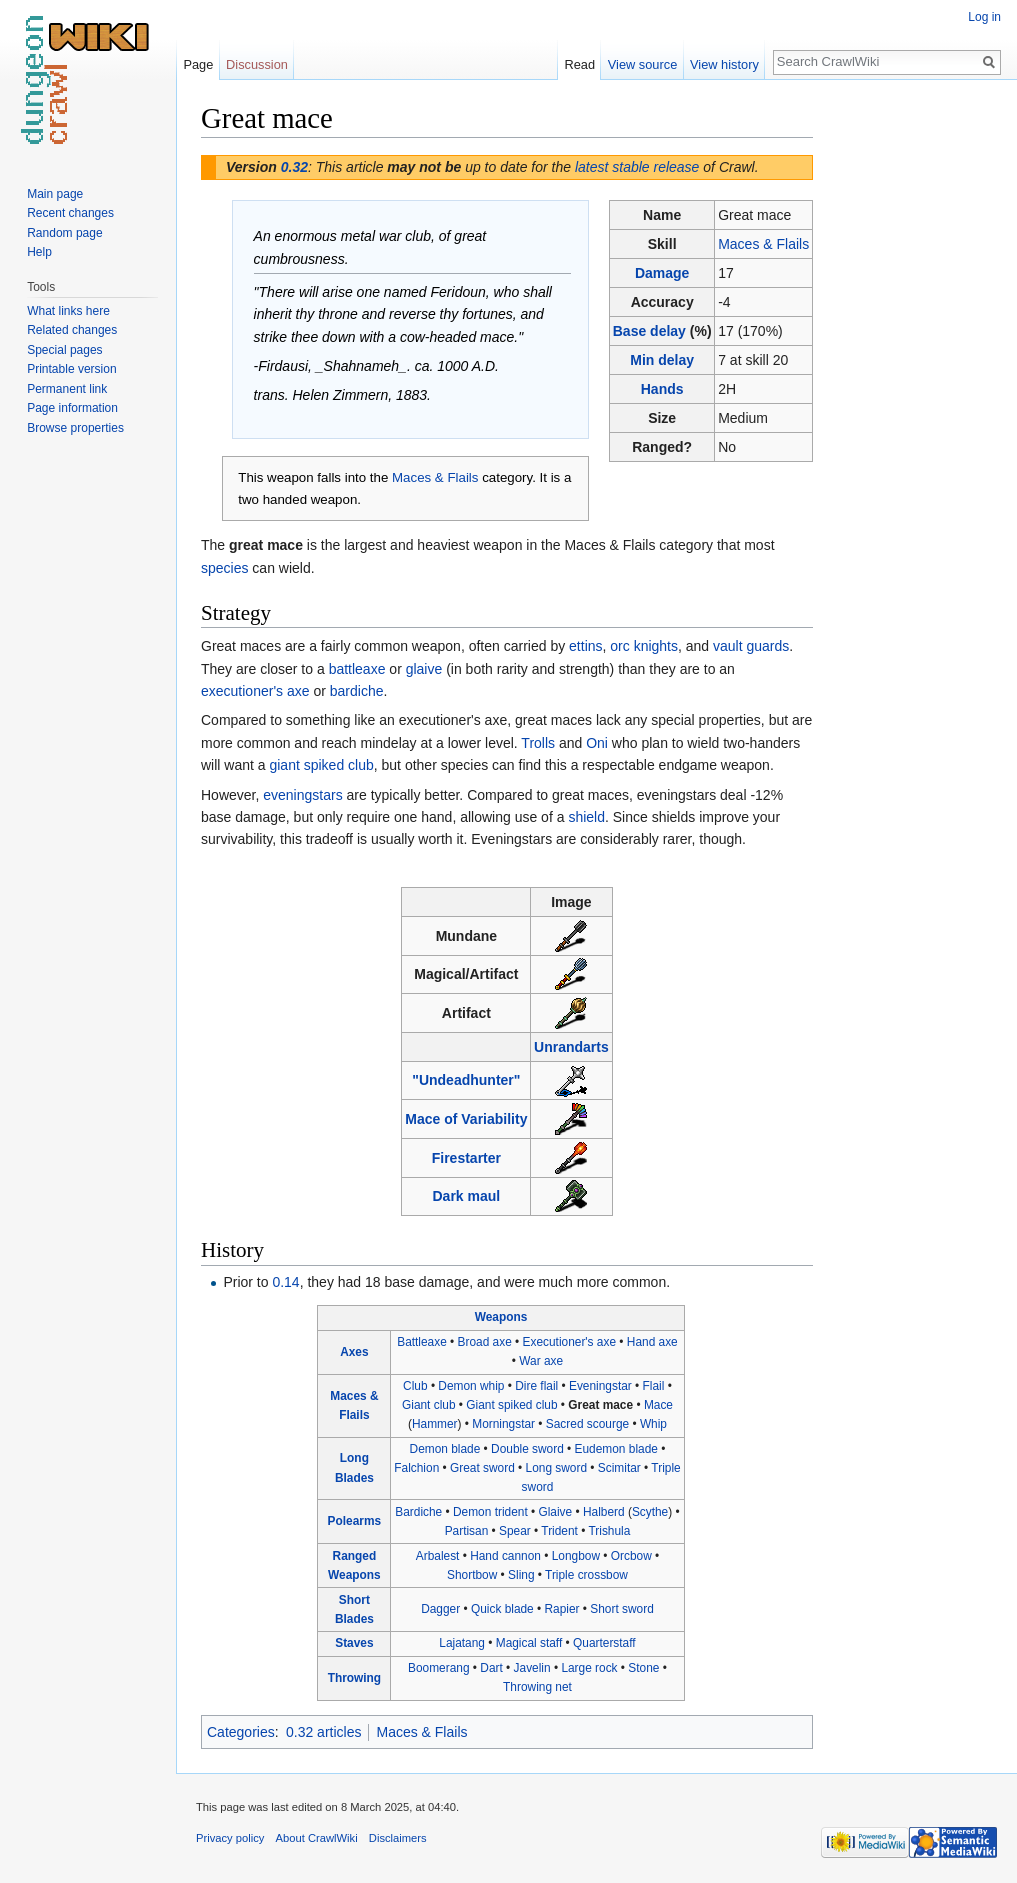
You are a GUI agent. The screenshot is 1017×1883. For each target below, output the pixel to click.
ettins (585, 646)
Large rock (589, 1668)
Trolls (538, 743)
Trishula (609, 1531)
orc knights (644, 646)
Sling (521, 1575)
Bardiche (418, 1512)
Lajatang (462, 1643)
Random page (64, 233)
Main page (55, 194)
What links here (68, 311)
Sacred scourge (587, 1424)
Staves (354, 1643)
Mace (658, 1405)
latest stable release (637, 167)
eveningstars (302, 795)
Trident (559, 1531)
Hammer (435, 1424)
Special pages (64, 350)
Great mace (600, 1405)
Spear (515, 1531)
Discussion (257, 64)
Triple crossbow (586, 1575)
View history (724, 64)
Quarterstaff (604, 1643)
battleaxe (357, 669)
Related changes (72, 330)
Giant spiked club (511, 1405)
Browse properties (75, 428)
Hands (662, 389)
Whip (653, 1424)
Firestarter (466, 1158)
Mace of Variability (466, 1119)
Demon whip (471, 1386)
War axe (541, 1361)
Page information (72, 408)
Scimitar (619, 1468)
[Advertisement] (913, 400)
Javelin (532, 1668)
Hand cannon (505, 1556)
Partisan (467, 1531)
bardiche (357, 691)
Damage (662, 273)
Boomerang (438, 1668)
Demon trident (490, 1512)
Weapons (501, 1317)
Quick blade (502, 1609)
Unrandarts (571, 1047)
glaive (424, 669)
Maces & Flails (763, 244)
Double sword (527, 1449)
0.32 (294, 167)
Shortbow (472, 1575)
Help (39, 252)
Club (415, 1386)
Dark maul (467, 1196)
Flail (654, 1386)
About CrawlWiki (317, 1838)
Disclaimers (398, 1838)
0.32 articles (323, 1732)
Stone (643, 1668)
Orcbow (631, 1556)
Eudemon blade (616, 1449)
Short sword (621, 1609)
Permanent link (67, 389)
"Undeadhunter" (466, 1080)
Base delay (649, 331)
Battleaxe (422, 1342)
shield (586, 817)
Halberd (604, 1512)
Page (198, 64)
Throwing (355, 1678)
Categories (241, 1732)
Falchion (416, 1468)
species (224, 568)
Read (579, 64)
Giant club (429, 1405)
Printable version (71, 369)
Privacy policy (230, 1838)
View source (642, 64)
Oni (597, 743)
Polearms (355, 1521)
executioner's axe (255, 691)
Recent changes (70, 213)
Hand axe (652, 1342)
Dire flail (536, 1386)
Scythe (650, 1512)
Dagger (440, 1609)
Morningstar (503, 1424)
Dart (491, 1668)
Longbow (576, 1556)
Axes (354, 1352)
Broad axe (485, 1342)
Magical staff (529, 1643)
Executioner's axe (569, 1342)
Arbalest (438, 1556)
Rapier (562, 1609)
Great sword (482, 1468)
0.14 (285, 1282)
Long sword (556, 1468)
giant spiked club (321, 765)
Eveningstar (600, 1386)
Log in (984, 17)
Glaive (555, 1512)
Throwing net (537, 1687)
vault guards (751, 646)
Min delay (662, 360)
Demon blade (445, 1449)
